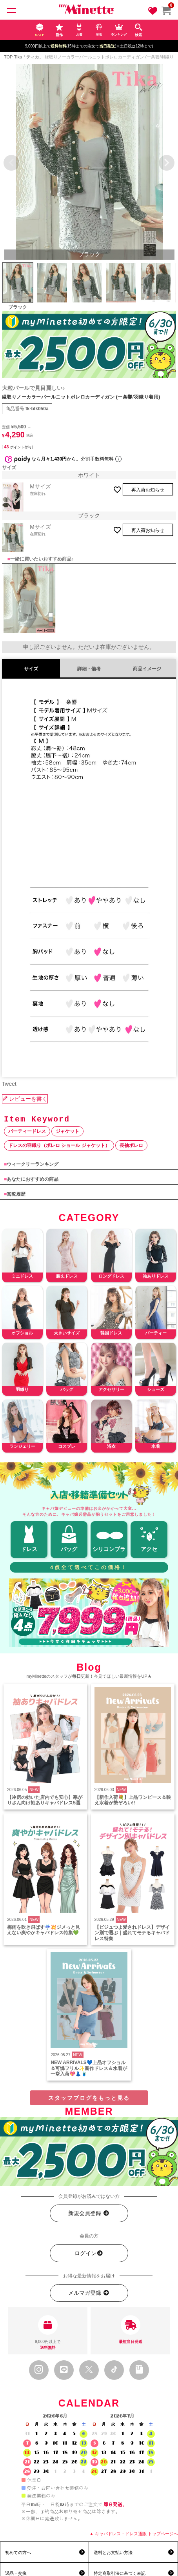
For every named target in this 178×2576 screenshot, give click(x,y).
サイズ (31, 669)
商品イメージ (147, 669)
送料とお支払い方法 (113, 2552)
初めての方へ (18, 2552)
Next (166, 163)
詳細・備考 (89, 669)
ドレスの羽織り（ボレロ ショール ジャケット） (59, 1145)
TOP (8, 57)
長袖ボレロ (131, 1145)
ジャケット (67, 1131)
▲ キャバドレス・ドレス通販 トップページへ (133, 2533)
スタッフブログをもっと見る (89, 2098)
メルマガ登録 (88, 2293)
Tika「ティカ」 (29, 57)
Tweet (9, 1084)
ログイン (89, 2253)
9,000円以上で (48, 2332)
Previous (11, 163)
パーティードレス (27, 1131)
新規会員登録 (88, 2213)
